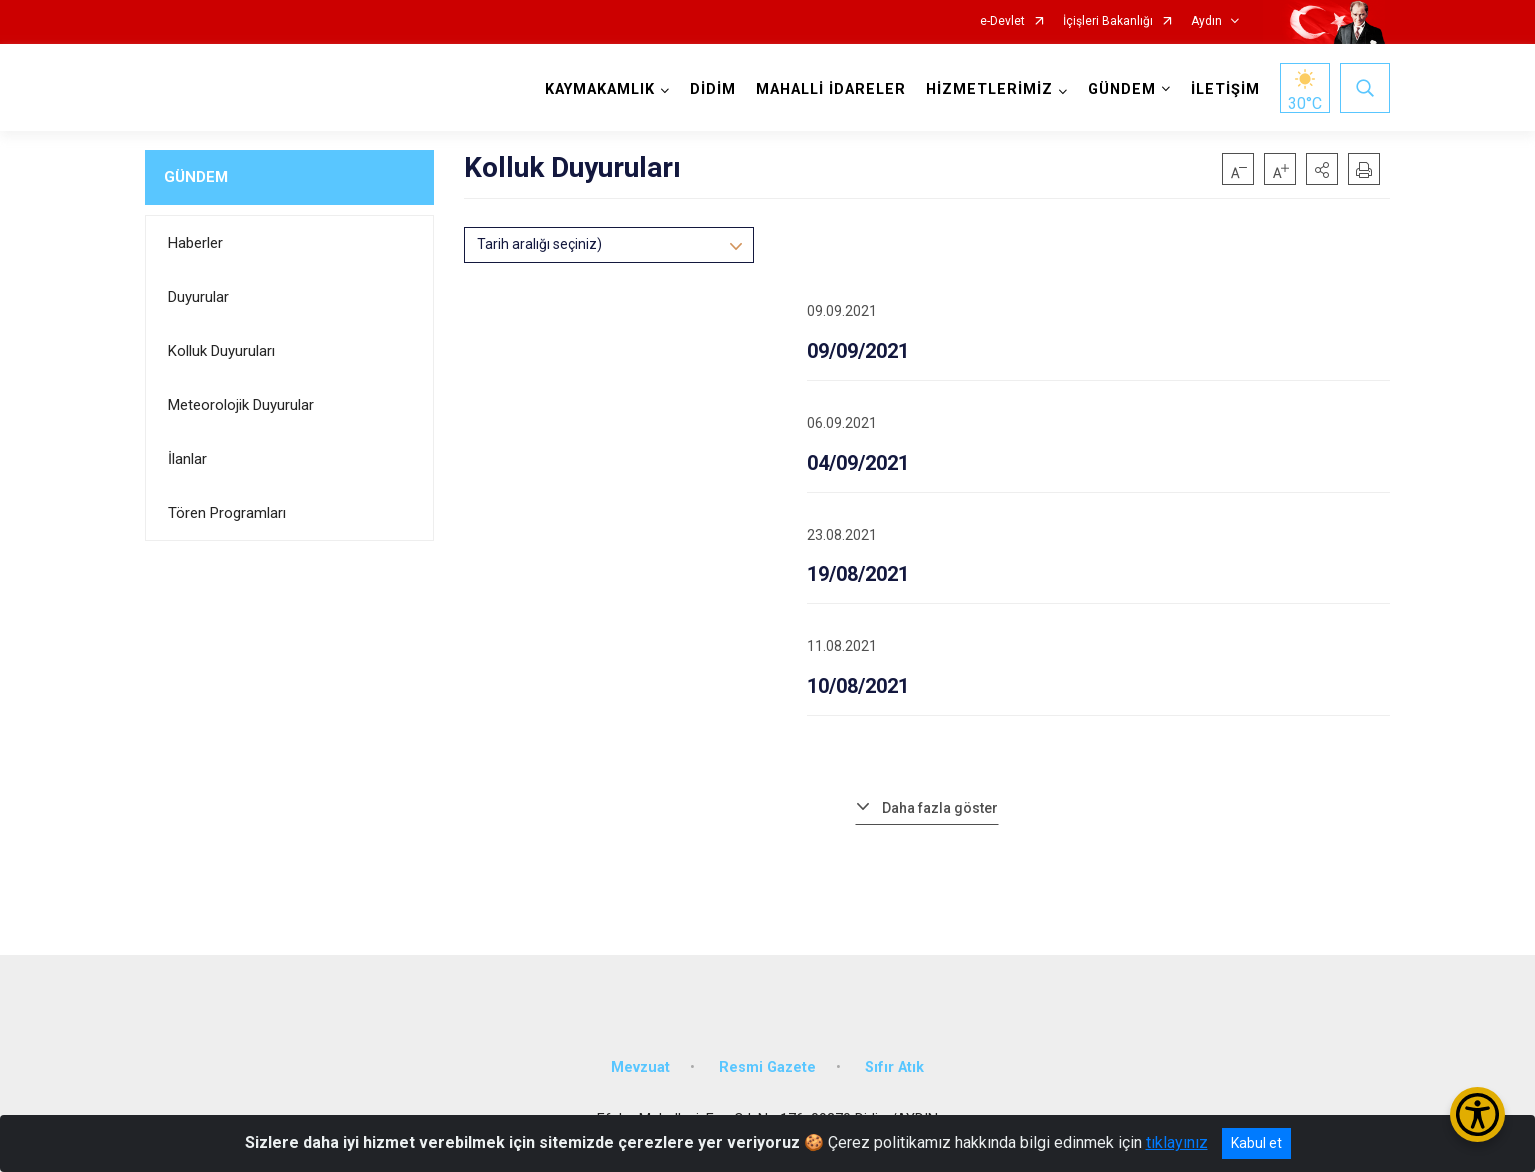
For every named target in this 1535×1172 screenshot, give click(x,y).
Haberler (195, 243)
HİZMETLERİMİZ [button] (989, 89)
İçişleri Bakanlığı (1108, 21)
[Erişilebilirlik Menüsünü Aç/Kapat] (1477, 1114)
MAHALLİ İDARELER (831, 89)
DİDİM (713, 89)
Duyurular (198, 297)
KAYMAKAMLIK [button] (600, 89)
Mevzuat (640, 1067)
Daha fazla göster (940, 808)
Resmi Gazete (767, 1067)
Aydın (1206, 21)
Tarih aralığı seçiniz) (539, 244)
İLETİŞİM (1225, 89)
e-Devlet (1002, 21)
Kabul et (1256, 1143)
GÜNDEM (196, 177)
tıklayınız (1177, 1142)
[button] (1322, 169)
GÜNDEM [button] (1122, 89)
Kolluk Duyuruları (221, 351)
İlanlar (187, 459)
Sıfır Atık (894, 1067)
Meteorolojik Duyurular (241, 405)
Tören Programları (227, 513)
